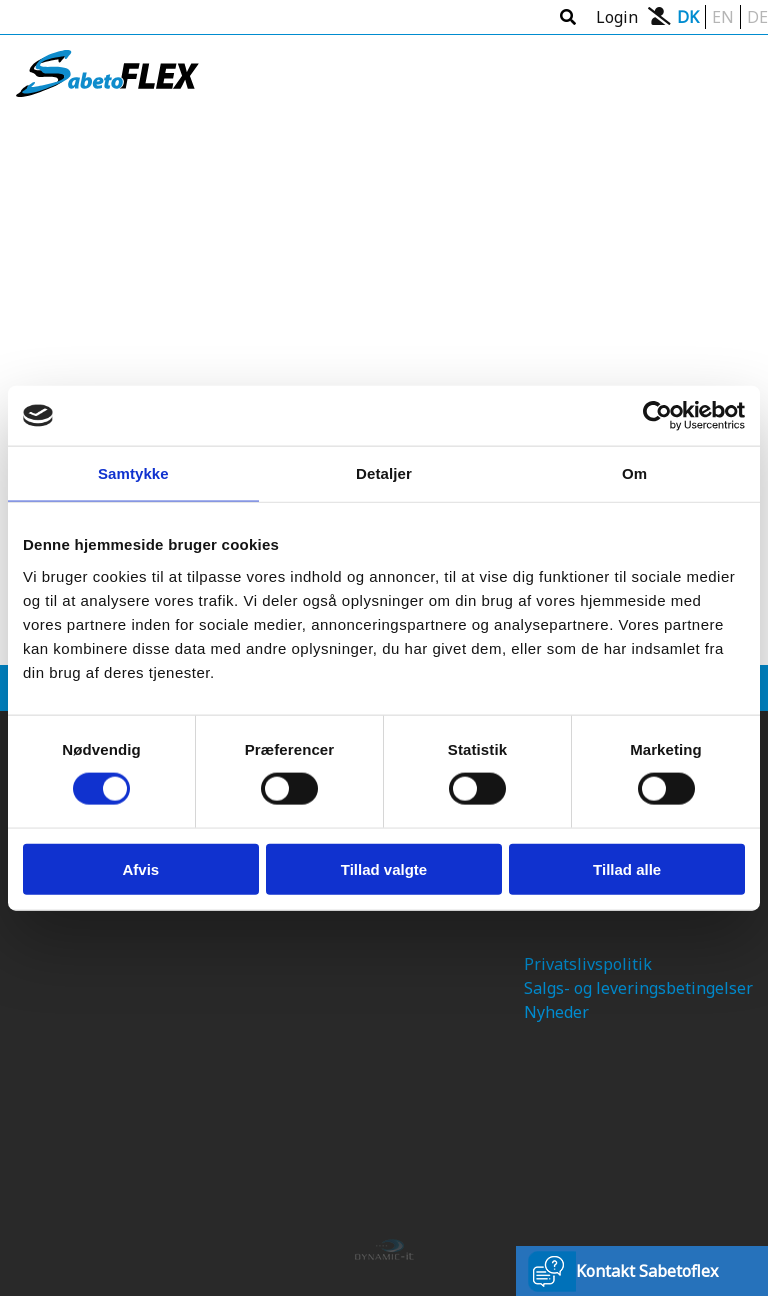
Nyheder (556, 1012)
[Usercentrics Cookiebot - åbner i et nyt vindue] (657, 416)
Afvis (140, 868)
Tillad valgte (384, 868)
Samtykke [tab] (133, 473)
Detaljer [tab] (384, 473)
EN (723, 17)
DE (757, 17)
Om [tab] (634, 473)
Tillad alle (627, 868)
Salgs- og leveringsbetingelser (638, 988)
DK (688, 17)
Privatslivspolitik (588, 964)
